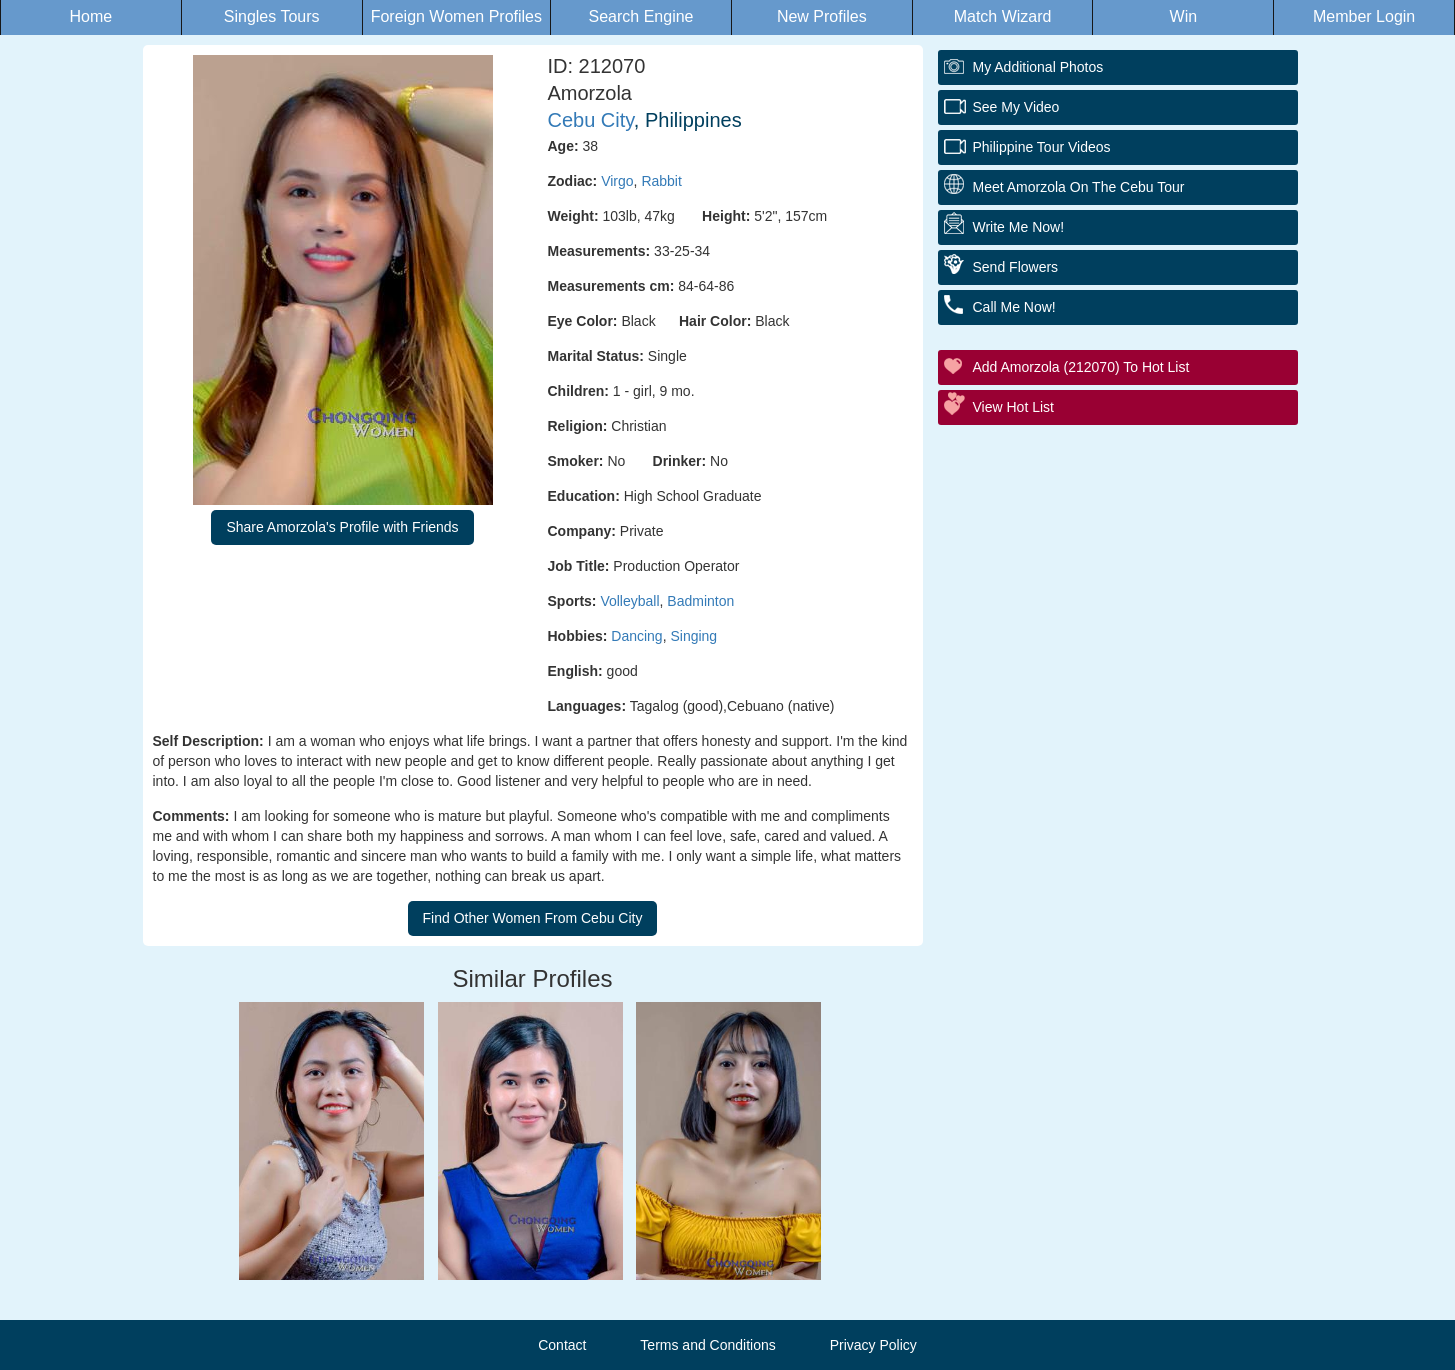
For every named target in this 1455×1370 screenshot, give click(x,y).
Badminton (700, 601)
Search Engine (641, 16)
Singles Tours (272, 16)
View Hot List (1013, 407)
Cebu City (591, 120)
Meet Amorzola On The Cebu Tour (1079, 187)
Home (91, 16)
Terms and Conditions (707, 1345)
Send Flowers (1016, 267)
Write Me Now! (1019, 227)
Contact (562, 1345)
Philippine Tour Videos (1042, 147)
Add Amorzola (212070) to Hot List (1081, 367)
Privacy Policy (873, 1345)
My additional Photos (1038, 67)
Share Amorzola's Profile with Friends (342, 527)
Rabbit (661, 181)
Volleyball (629, 601)
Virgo (617, 181)
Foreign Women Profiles (456, 16)
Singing (693, 636)
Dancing (636, 636)
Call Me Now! (1014, 307)
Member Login (1364, 16)
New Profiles (822, 16)
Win (1184, 16)
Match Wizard (1003, 16)
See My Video (1016, 107)
